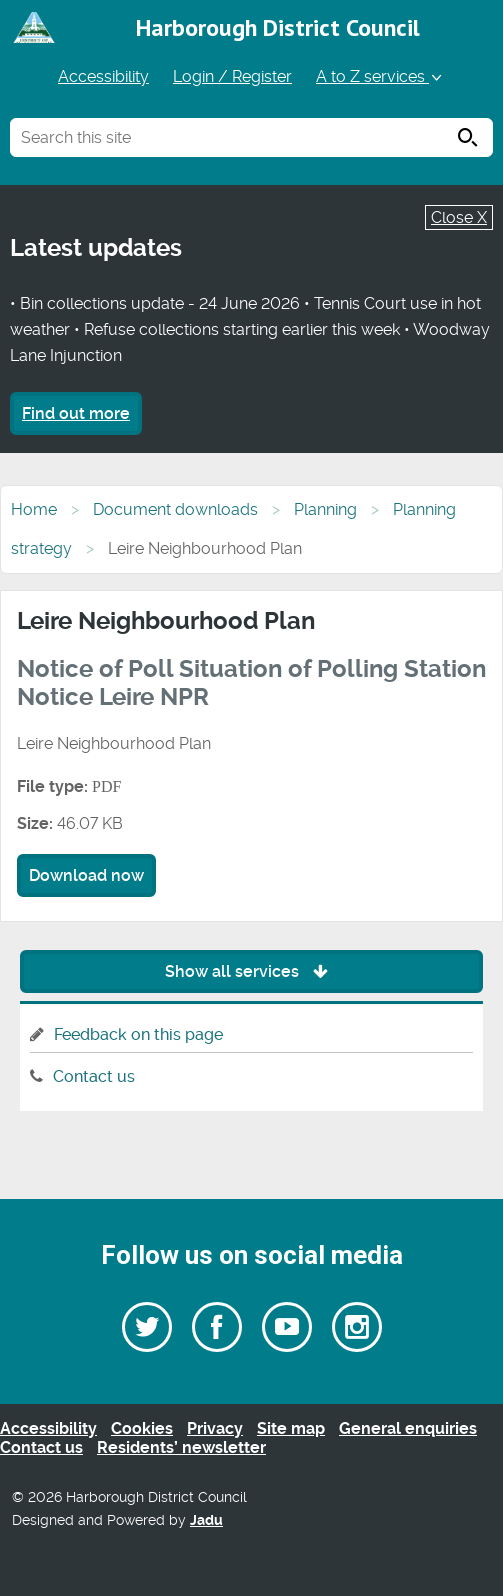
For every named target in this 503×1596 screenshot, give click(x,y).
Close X (459, 217)
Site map (291, 1428)
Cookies (142, 1428)
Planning (325, 509)
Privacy (215, 1428)
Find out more (76, 413)
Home (34, 509)
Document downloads (175, 509)
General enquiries (408, 1428)
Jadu (206, 1520)
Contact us (94, 1076)
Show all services (251, 971)
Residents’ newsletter (181, 1447)
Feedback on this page (138, 1034)
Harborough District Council (278, 27)
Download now (86, 875)
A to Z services (380, 76)
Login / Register (232, 76)
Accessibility (103, 76)
